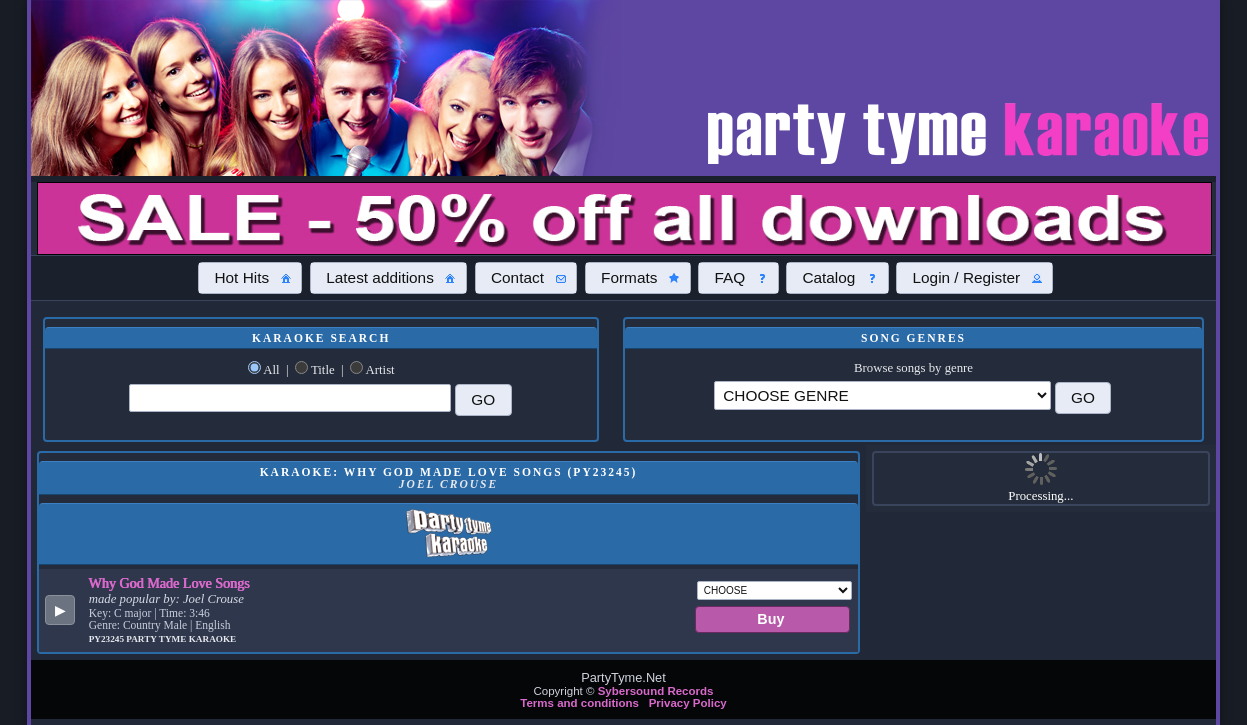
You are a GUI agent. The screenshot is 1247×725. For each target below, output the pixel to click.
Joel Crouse (213, 599)
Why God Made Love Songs (169, 583)
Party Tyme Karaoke (181, 639)
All (271, 370)
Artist (380, 370)
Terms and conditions (579, 703)
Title (323, 370)
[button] (250, 278)
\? (882, 395)
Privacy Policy (688, 703)
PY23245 (108, 639)
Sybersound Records (656, 691)
